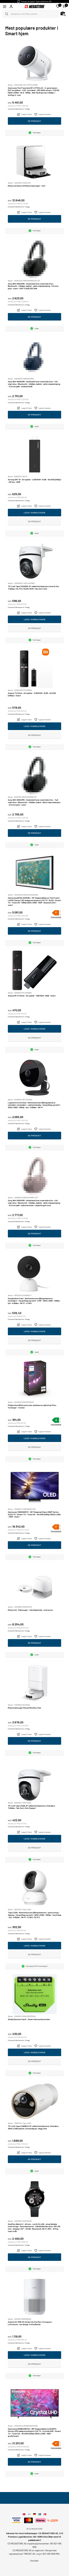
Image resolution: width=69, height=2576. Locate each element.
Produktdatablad (56, 917)
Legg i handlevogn (34, 512)
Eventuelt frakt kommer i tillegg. (19, 109)
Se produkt (34, 121)
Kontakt (34, 2560)
